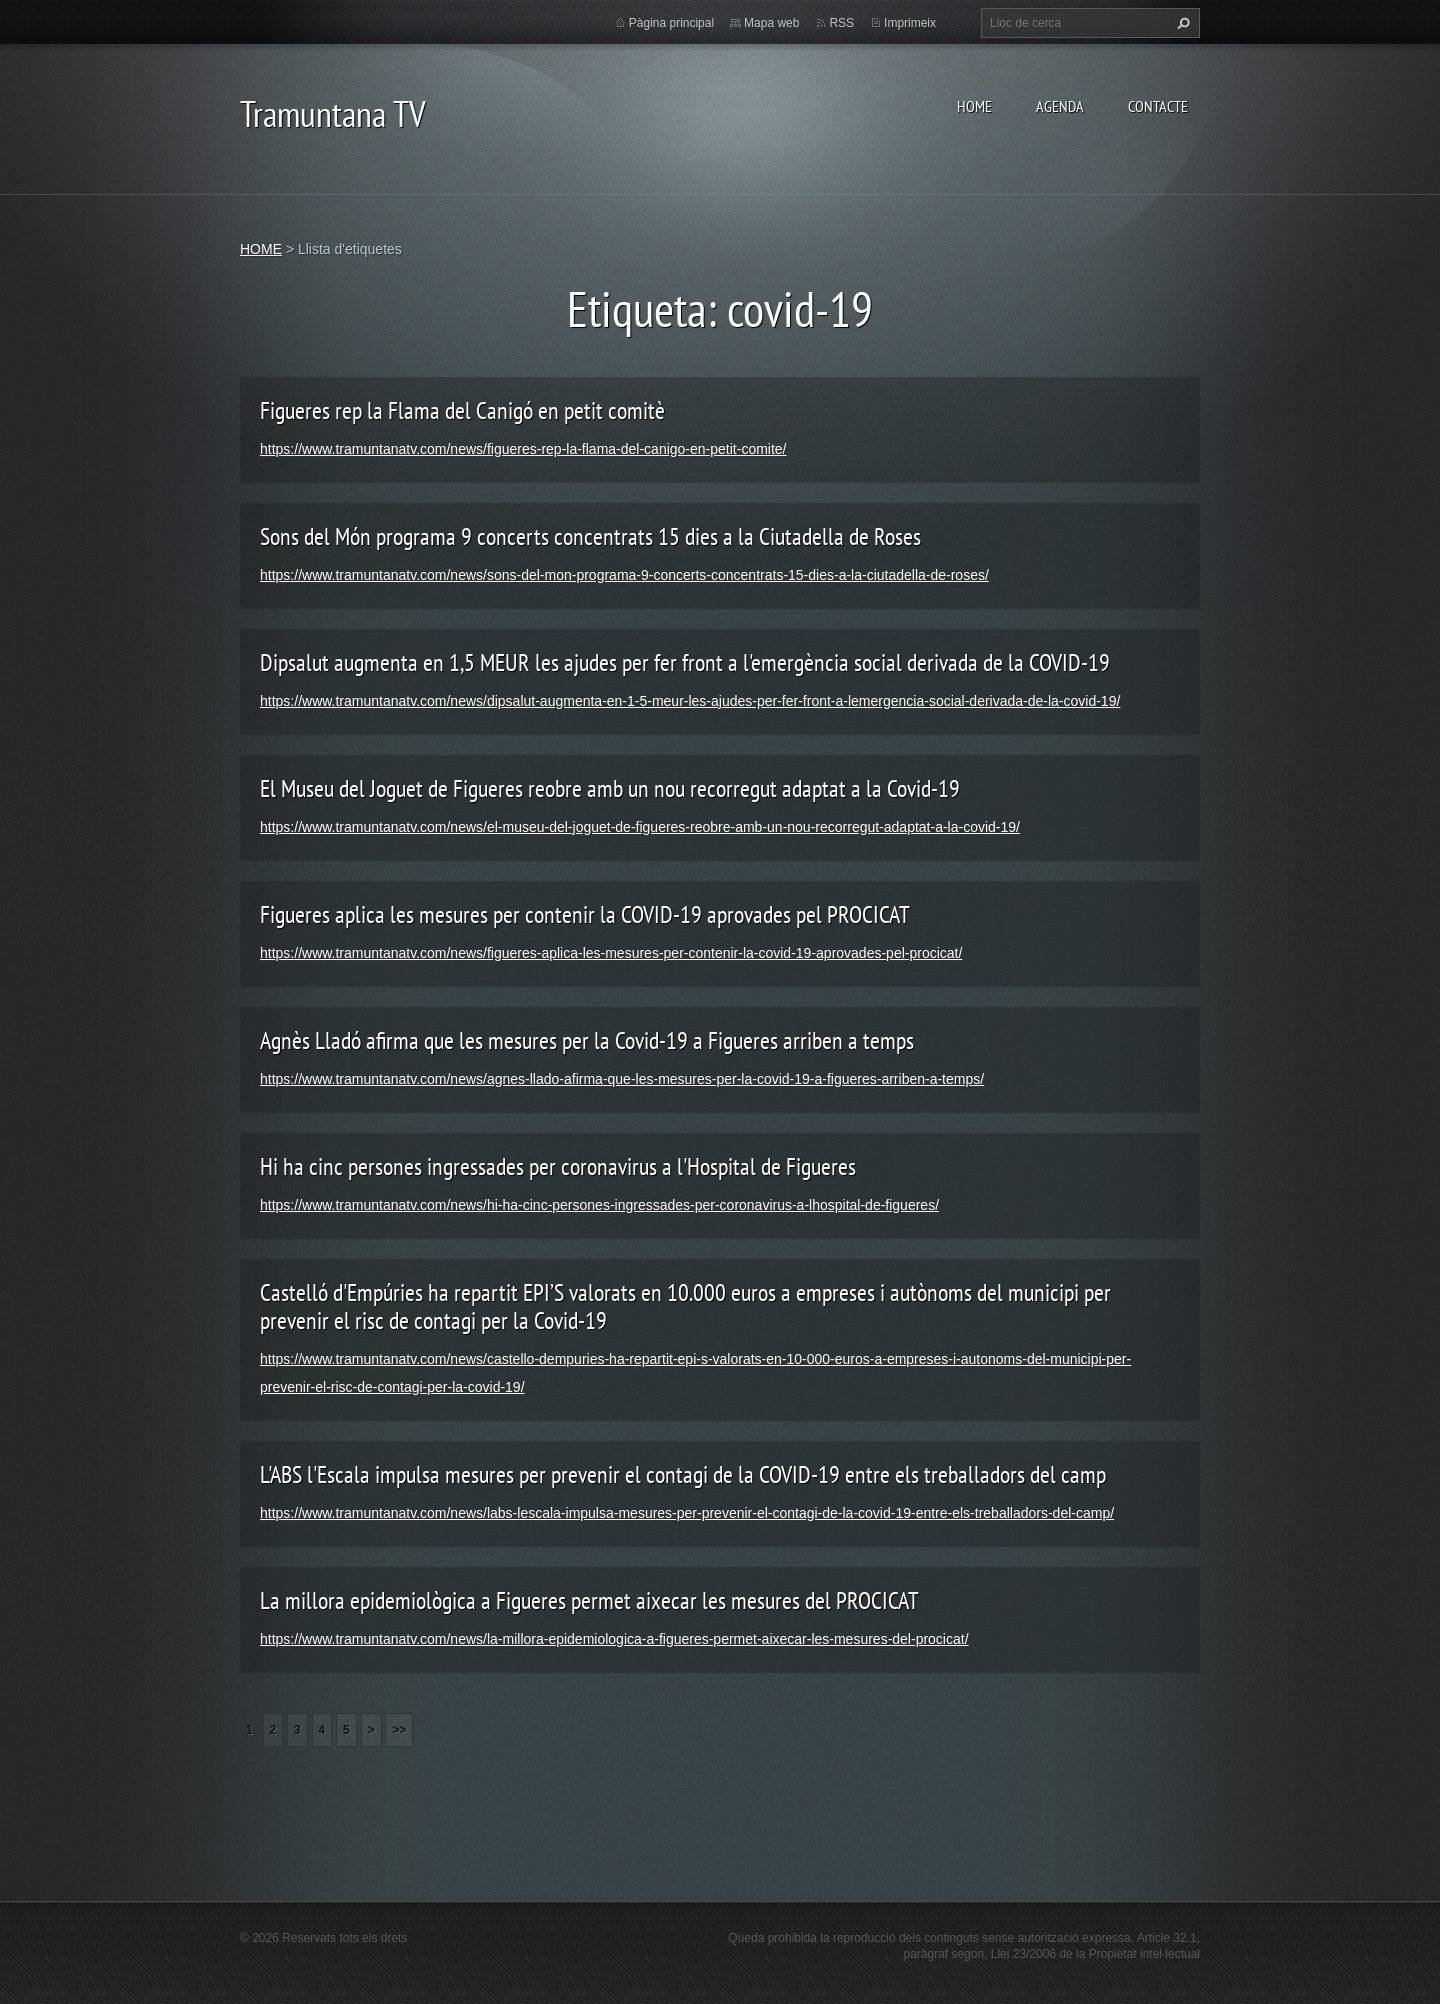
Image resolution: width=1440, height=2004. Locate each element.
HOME (974, 106)
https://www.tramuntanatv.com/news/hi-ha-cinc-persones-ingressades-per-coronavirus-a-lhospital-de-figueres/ (599, 1205)
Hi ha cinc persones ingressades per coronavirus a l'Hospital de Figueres (558, 1166)
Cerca (1181, 23)
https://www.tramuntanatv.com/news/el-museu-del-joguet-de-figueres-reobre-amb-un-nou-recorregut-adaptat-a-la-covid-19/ (640, 827)
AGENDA (1060, 106)
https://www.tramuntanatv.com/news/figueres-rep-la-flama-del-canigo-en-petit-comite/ (523, 449)
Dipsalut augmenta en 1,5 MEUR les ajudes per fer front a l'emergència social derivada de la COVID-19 (685, 662)
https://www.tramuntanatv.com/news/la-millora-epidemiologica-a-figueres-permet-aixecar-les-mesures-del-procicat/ (614, 1639)
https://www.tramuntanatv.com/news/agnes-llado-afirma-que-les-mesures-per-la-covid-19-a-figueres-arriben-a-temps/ (622, 1079)
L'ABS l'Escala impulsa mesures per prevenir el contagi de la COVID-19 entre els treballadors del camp (683, 1474)
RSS (841, 23)
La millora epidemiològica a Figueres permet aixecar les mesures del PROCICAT (589, 1600)
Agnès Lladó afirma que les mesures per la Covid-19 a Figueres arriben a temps (587, 1040)
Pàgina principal (671, 23)
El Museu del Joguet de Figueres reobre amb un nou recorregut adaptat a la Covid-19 (610, 788)
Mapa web (771, 23)
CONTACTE (1158, 106)
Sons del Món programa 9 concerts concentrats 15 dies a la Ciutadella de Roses (590, 536)
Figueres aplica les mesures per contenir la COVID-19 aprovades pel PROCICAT (585, 914)
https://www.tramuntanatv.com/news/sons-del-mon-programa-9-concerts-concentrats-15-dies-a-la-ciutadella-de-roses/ (624, 575)
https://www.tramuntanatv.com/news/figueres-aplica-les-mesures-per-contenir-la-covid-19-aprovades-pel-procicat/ (611, 953)
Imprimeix (910, 23)
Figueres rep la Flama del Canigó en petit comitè (462, 410)
